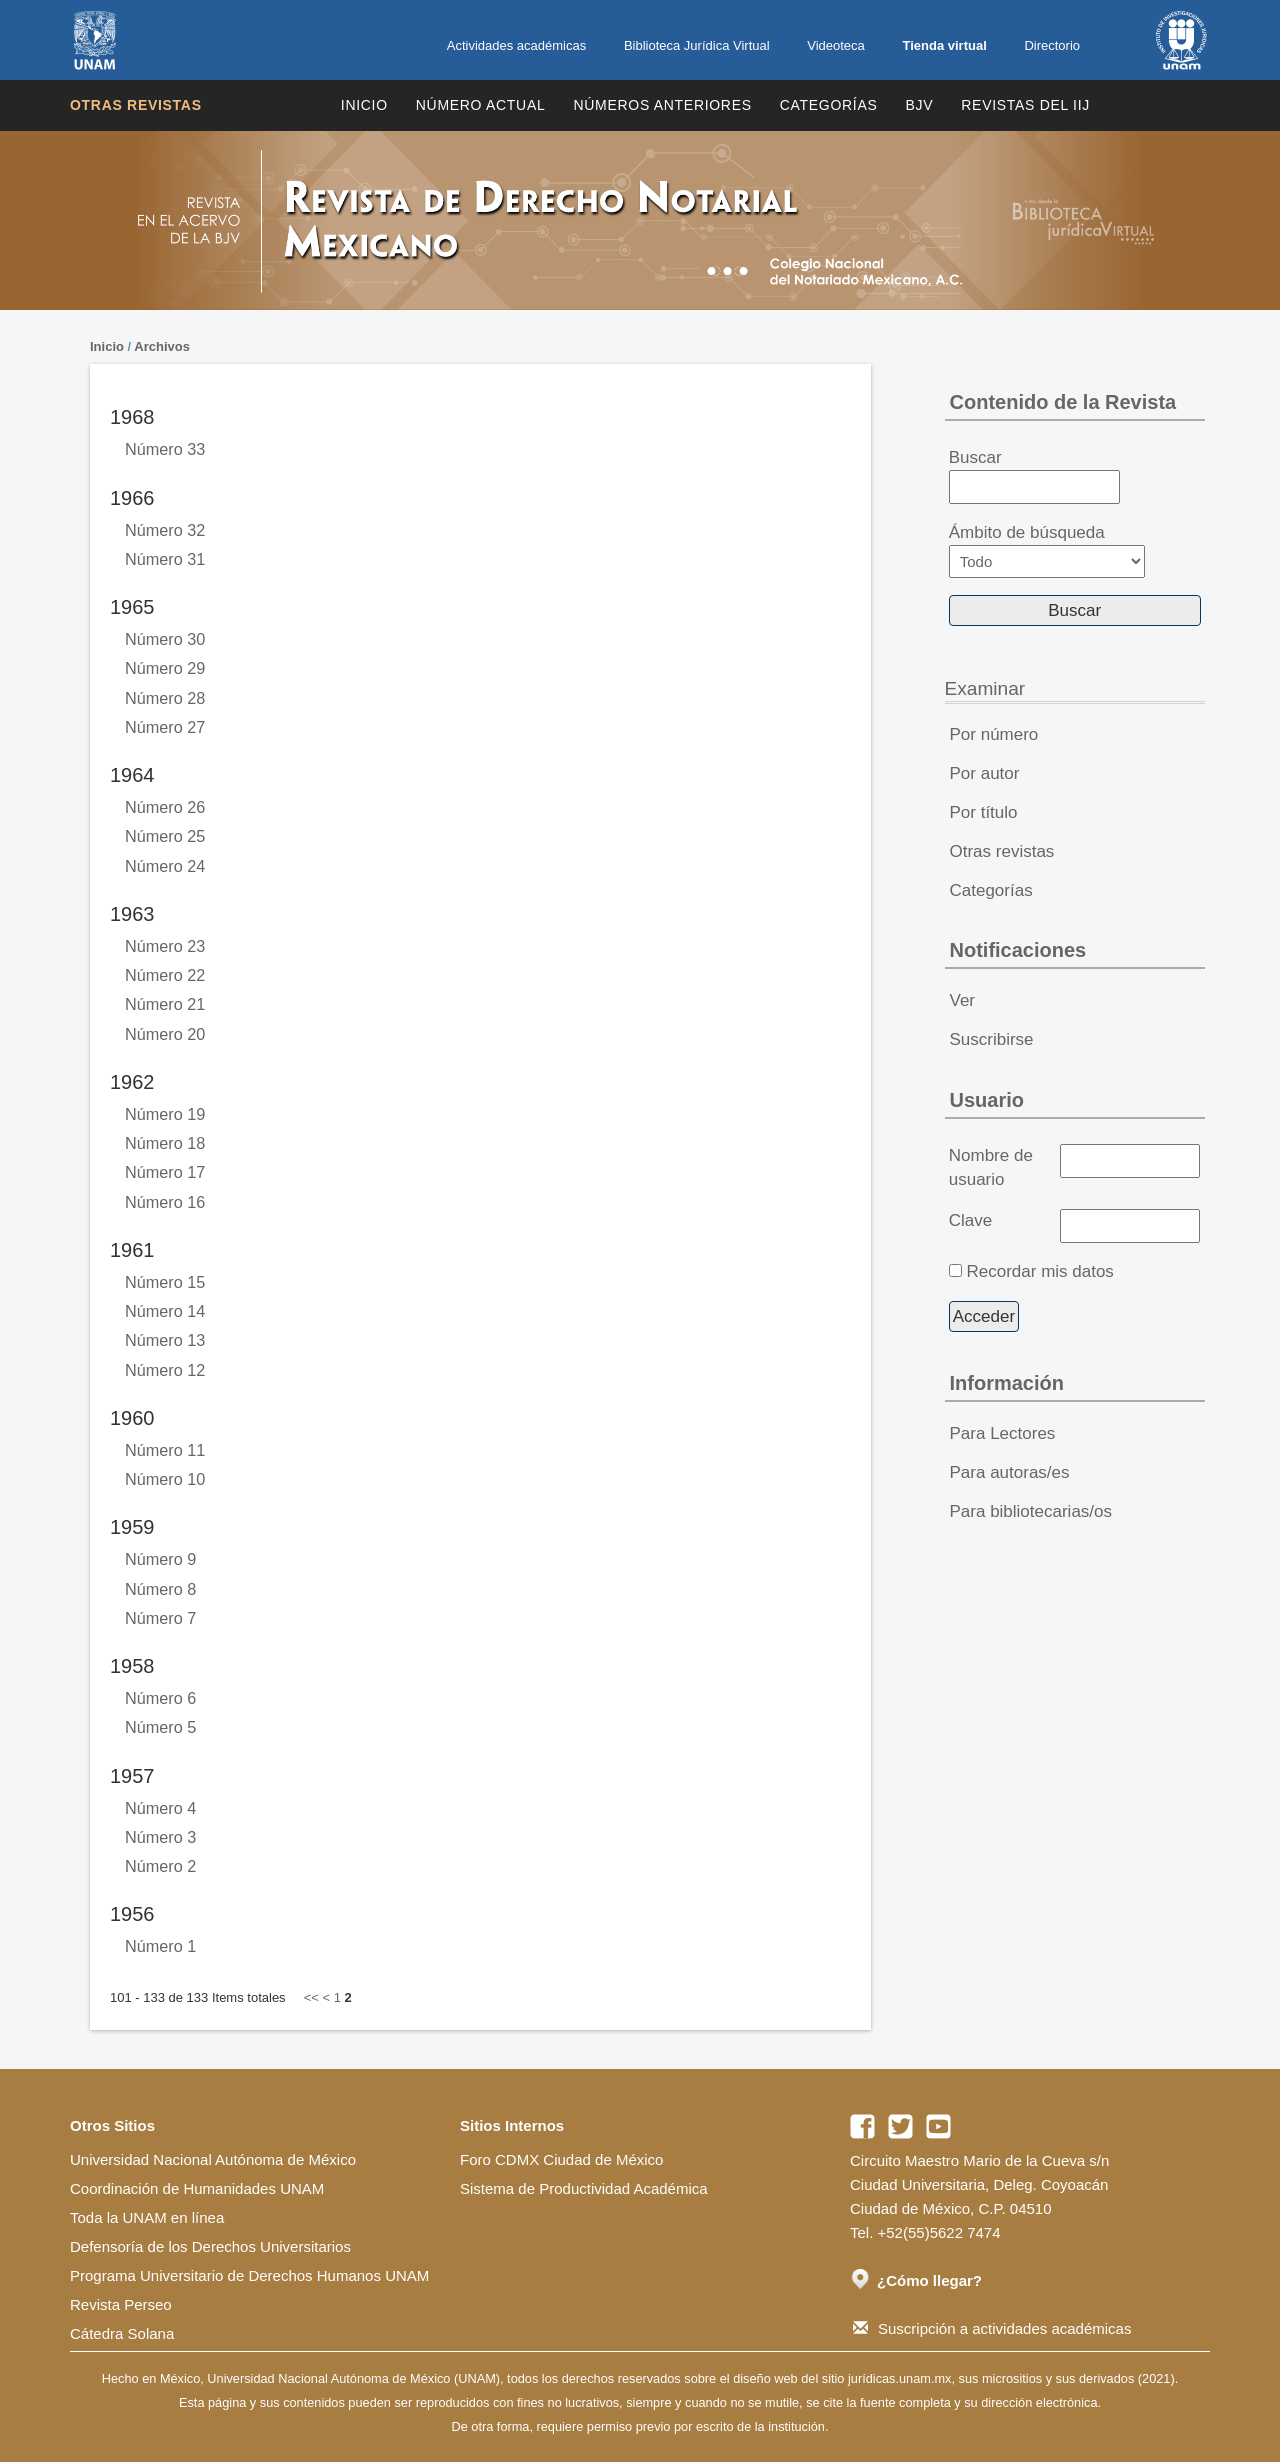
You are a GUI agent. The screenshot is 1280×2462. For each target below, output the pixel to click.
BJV (920, 105)
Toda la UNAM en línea (147, 2217)
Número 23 (165, 946)
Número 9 (160, 1559)
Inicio (364, 105)
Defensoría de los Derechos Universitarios (210, 2246)
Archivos (162, 346)
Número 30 (165, 639)
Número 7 (160, 1618)
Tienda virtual (944, 45)
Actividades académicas (516, 45)
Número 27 (165, 727)
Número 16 (165, 1202)
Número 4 (160, 1808)
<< (311, 1997)
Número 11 (165, 1450)
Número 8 (160, 1589)
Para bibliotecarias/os (1031, 1511)
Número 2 (160, 1866)
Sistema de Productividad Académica (584, 2188)
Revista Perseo (121, 2304)
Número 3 (160, 1837)
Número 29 (165, 668)
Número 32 (165, 530)
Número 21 (165, 1004)
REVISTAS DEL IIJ (1025, 105)
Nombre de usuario (991, 1167)
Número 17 (165, 1172)
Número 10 (165, 1479)
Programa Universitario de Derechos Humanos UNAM (249, 2275)
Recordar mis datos (1039, 1271)
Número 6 (160, 1698)
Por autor (985, 773)
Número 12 (165, 1370)
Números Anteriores (662, 105)
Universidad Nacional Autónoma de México (213, 2159)
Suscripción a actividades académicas (992, 2328)
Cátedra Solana (122, 2333)
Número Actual (481, 105)
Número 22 (165, 975)
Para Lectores (1003, 1433)
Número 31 (165, 559)
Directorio (1052, 45)
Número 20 (165, 1034)
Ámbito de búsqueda (1047, 550)
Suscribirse (992, 1039)
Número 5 (160, 1727)
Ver (963, 1000)
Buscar (1034, 476)
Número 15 (165, 1282)
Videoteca (836, 45)
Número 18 (165, 1143)
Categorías (829, 105)
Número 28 (165, 698)
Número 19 (165, 1114)
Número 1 (160, 1946)
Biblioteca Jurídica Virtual (697, 45)
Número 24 (165, 866)
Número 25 (165, 836)
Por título (984, 812)
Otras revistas (136, 105)
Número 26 (165, 807)
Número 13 (165, 1340)
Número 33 (165, 449)
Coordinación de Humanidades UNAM (197, 2188)
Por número (994, 734)
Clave (970, 1220)
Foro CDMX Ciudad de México (561, 2159)
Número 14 (165, 1311)
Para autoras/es (1010, 1472)
